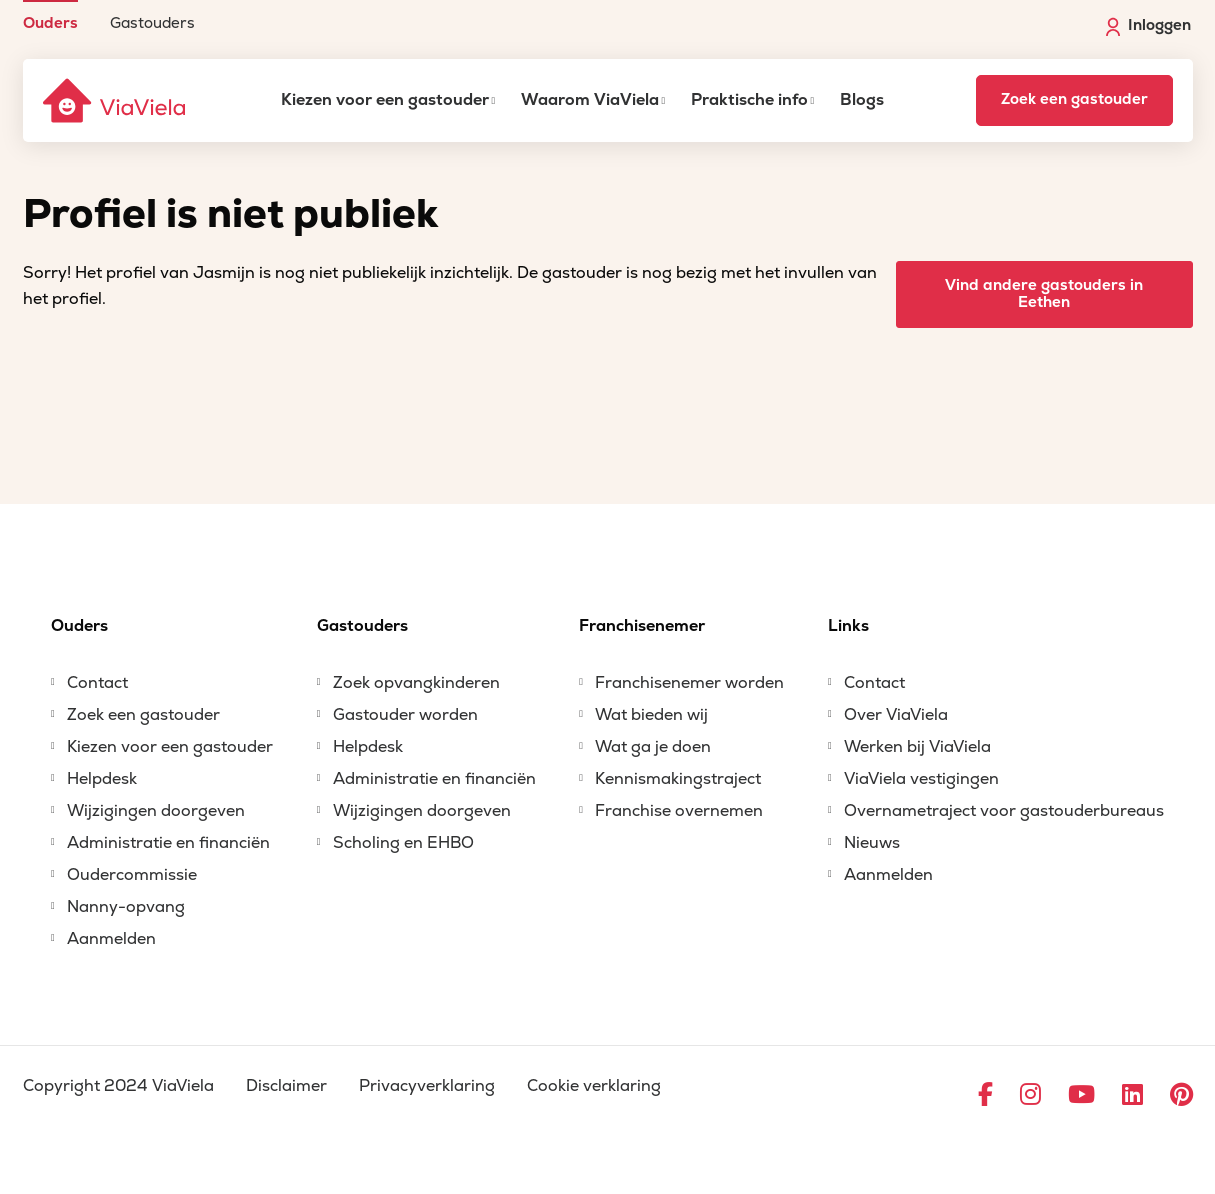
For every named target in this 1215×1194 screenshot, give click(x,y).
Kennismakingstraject (678, 779)
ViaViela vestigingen (921, 779)
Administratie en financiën (168, 843)
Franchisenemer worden (689, 683)
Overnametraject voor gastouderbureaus (1004, 811)
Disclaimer (286, 1086)
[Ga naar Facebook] (985, 1096)
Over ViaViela (896, 715)
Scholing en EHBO (403, 843)
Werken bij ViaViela (917, 747)
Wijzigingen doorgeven (156, 811)
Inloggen (1148, 26)
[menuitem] (50, 15)
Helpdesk (102, 779)
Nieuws (872, 843)
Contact (97, 683)
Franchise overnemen (679, 811)
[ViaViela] (116, 100)
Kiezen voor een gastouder (385, 100)
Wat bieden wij (651, 715)
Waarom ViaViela (590, 100)
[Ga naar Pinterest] (1181, 1096)
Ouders (50, 22)
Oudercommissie (132, 875)
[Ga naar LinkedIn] (1132, 1096)
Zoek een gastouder (1074, 99)
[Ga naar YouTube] (1081, 1096)
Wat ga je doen (653, 747)
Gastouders (152, 22)
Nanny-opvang (126, 907)
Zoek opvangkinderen (416, 683)
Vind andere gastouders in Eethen (1044, 294)
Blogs (862, 100)
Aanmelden (111, 939)
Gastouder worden (405, 715)
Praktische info (749, 100)
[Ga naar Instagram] (1030, 1096)
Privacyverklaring (427, 1086)
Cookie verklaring (594, 1086)
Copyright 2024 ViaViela (118, 1086)
